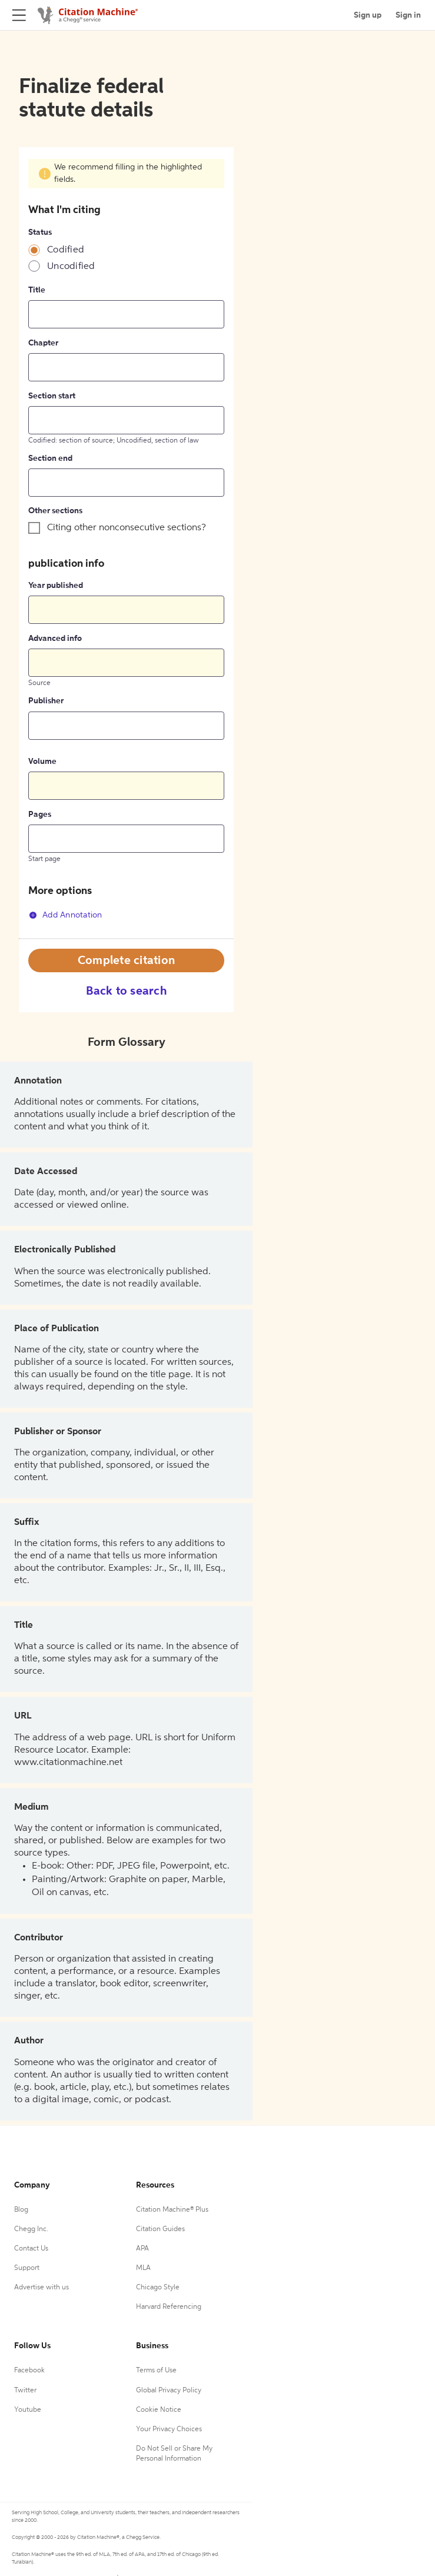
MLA (143, 2268)
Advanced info (55, 638)
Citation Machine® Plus (172, 2209)
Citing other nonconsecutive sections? (126, 528)
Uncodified (71, 266)
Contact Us (31, 2248)
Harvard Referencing (168, 2307)
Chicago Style (158, 2287)
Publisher (46, 701)
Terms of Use (156, 2370)
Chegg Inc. (31, 2229)
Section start (51, 396)
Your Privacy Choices (169, 2429)
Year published (55, 585)
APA (142, 2248)
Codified (65, 250)
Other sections (55, 511)
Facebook (29, 2370)
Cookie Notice (158, 2410)
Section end (50, 458)
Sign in (408, 15)
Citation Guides (160, 2229)
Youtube (27, 2410)
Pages (39, 814)
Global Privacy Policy (168, 2390)
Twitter (25, 2390)
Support (26, 2268)
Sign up (367, 15)
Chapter (43, 343)
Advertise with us (41, 2287)
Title (36, 290)
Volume (42, 761)
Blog (21, 2209)
